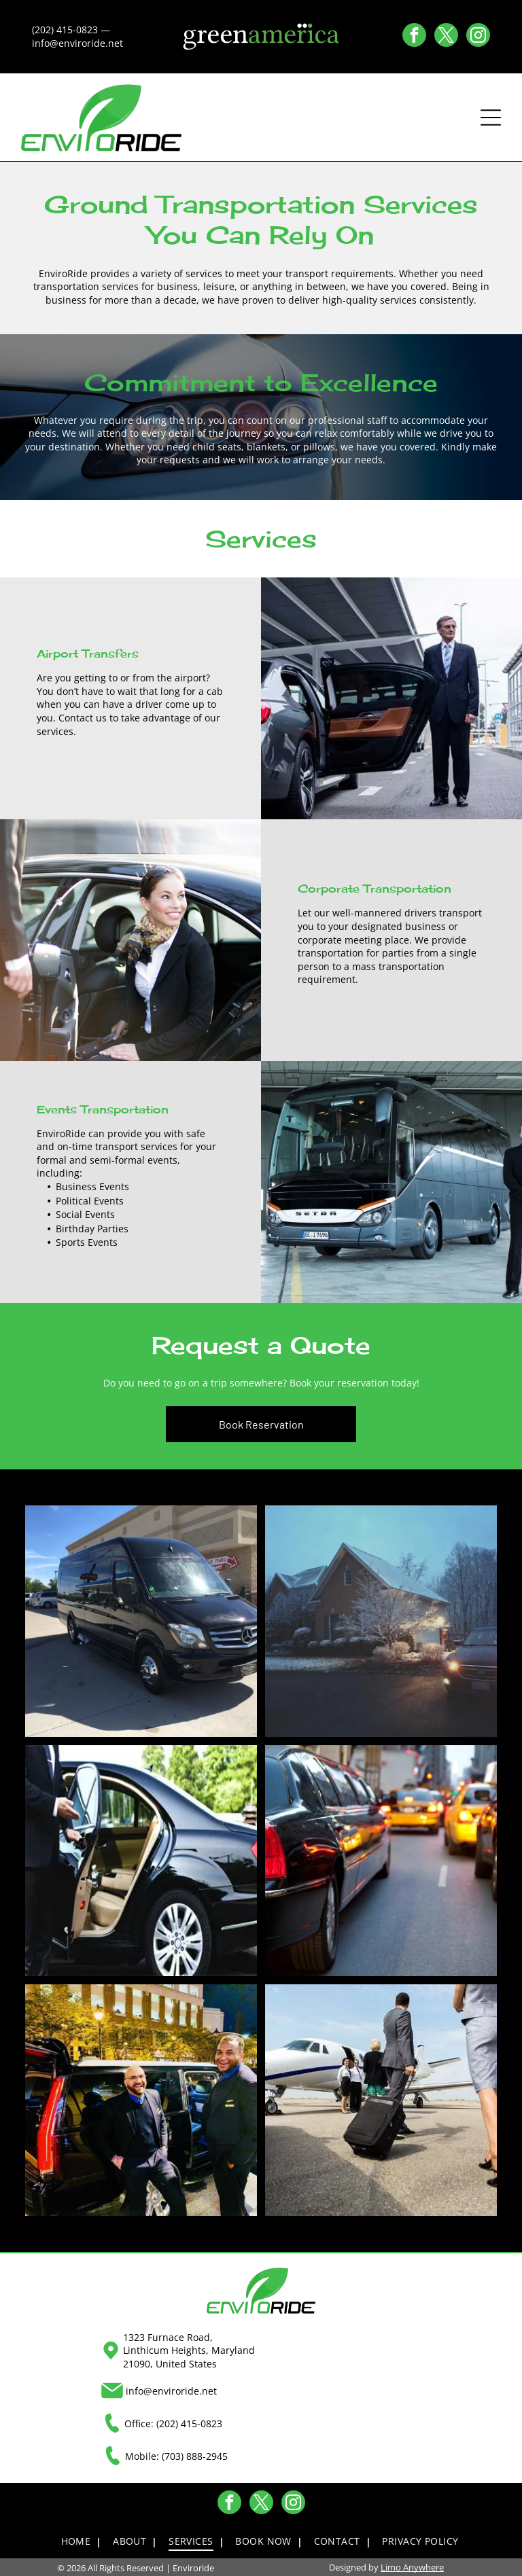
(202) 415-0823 (189, 2422)
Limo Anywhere (412, 2566)
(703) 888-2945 (195, 2454)
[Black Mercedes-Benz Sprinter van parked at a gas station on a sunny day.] (141, 1620)
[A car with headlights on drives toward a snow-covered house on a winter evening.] (381, 1620)
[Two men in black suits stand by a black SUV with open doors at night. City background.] (141, 2099)
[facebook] (414, 36)
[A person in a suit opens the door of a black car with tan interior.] (141, 1859)
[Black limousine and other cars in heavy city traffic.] (381, 1859)
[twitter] (446, 36)
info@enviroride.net (171, 2389)
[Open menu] (491, 117)
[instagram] (478, 36)
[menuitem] (80, 2541)
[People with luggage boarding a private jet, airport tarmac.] (381, 2099)
